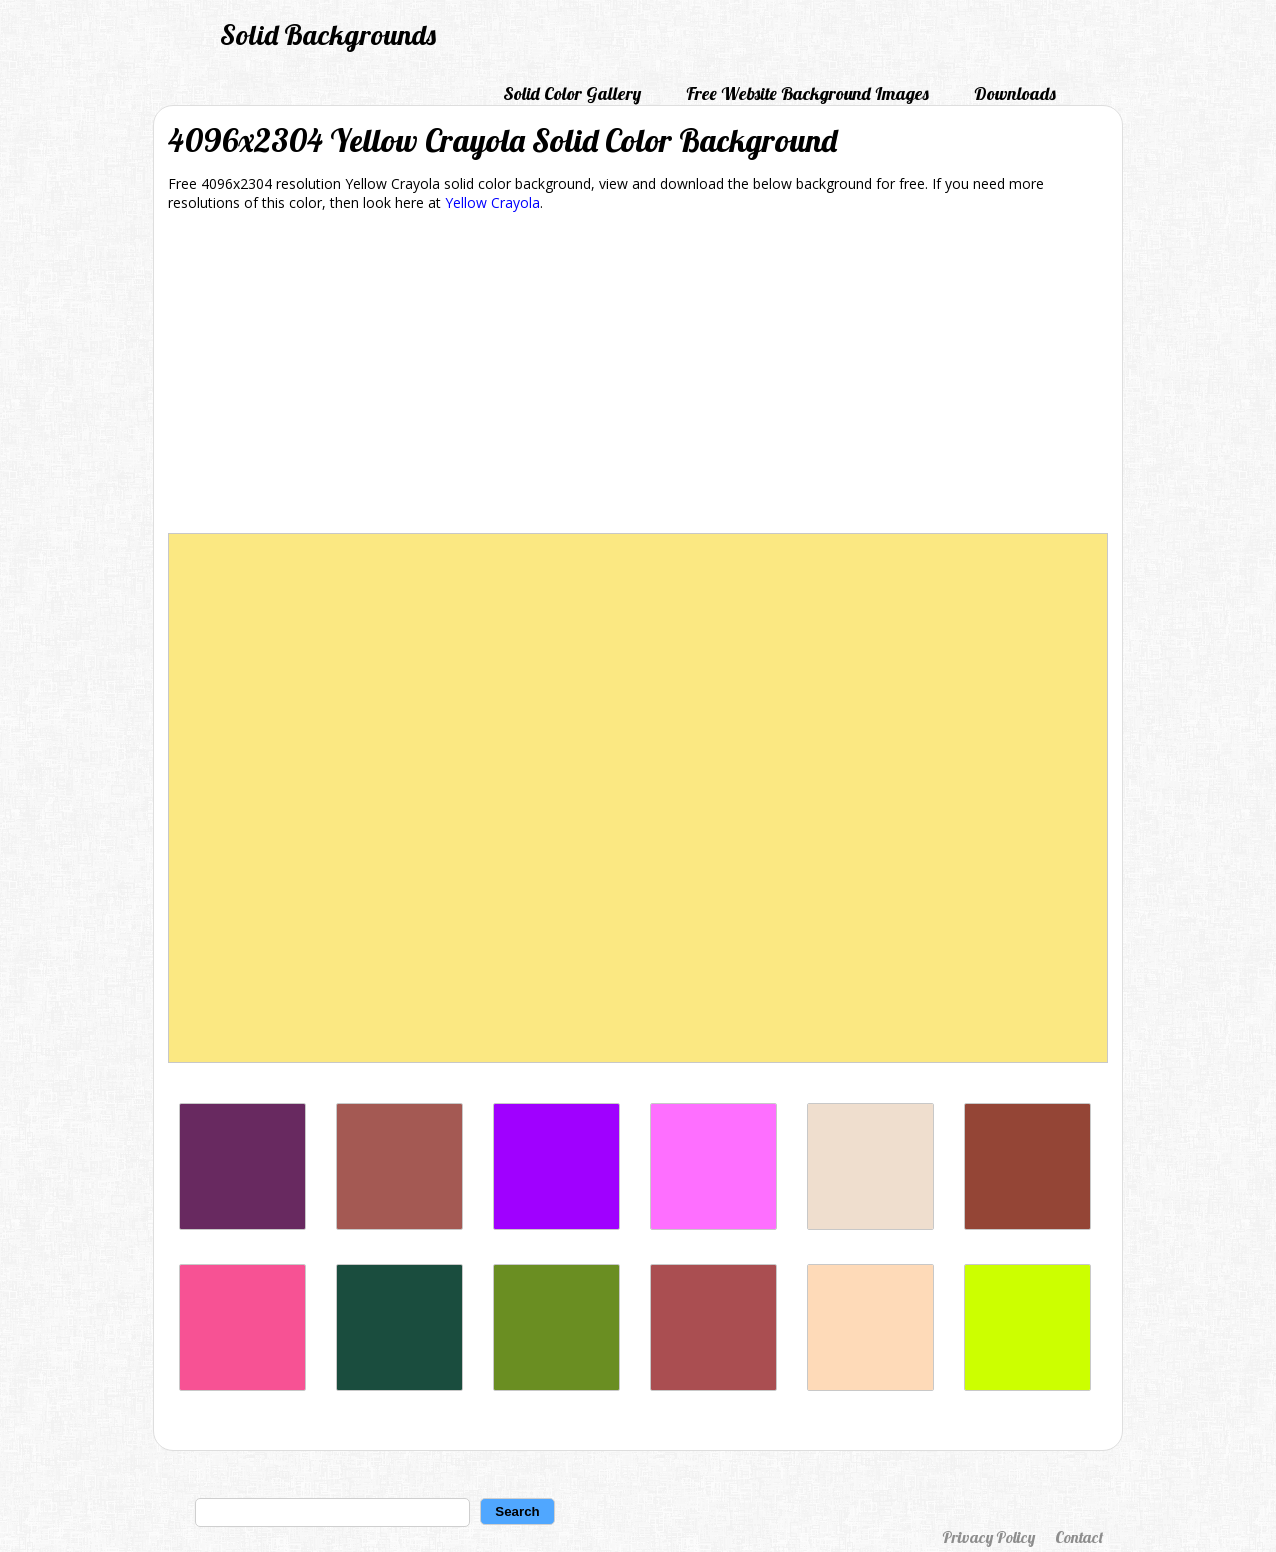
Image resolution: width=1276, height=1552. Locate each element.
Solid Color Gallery (572, 93)
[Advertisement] (638, 376)
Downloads (1015, 93)
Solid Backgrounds (328, 34)
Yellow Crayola (492, 202)
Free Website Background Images (807, 93)
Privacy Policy (988, 1537)
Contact (1079, 1537)
